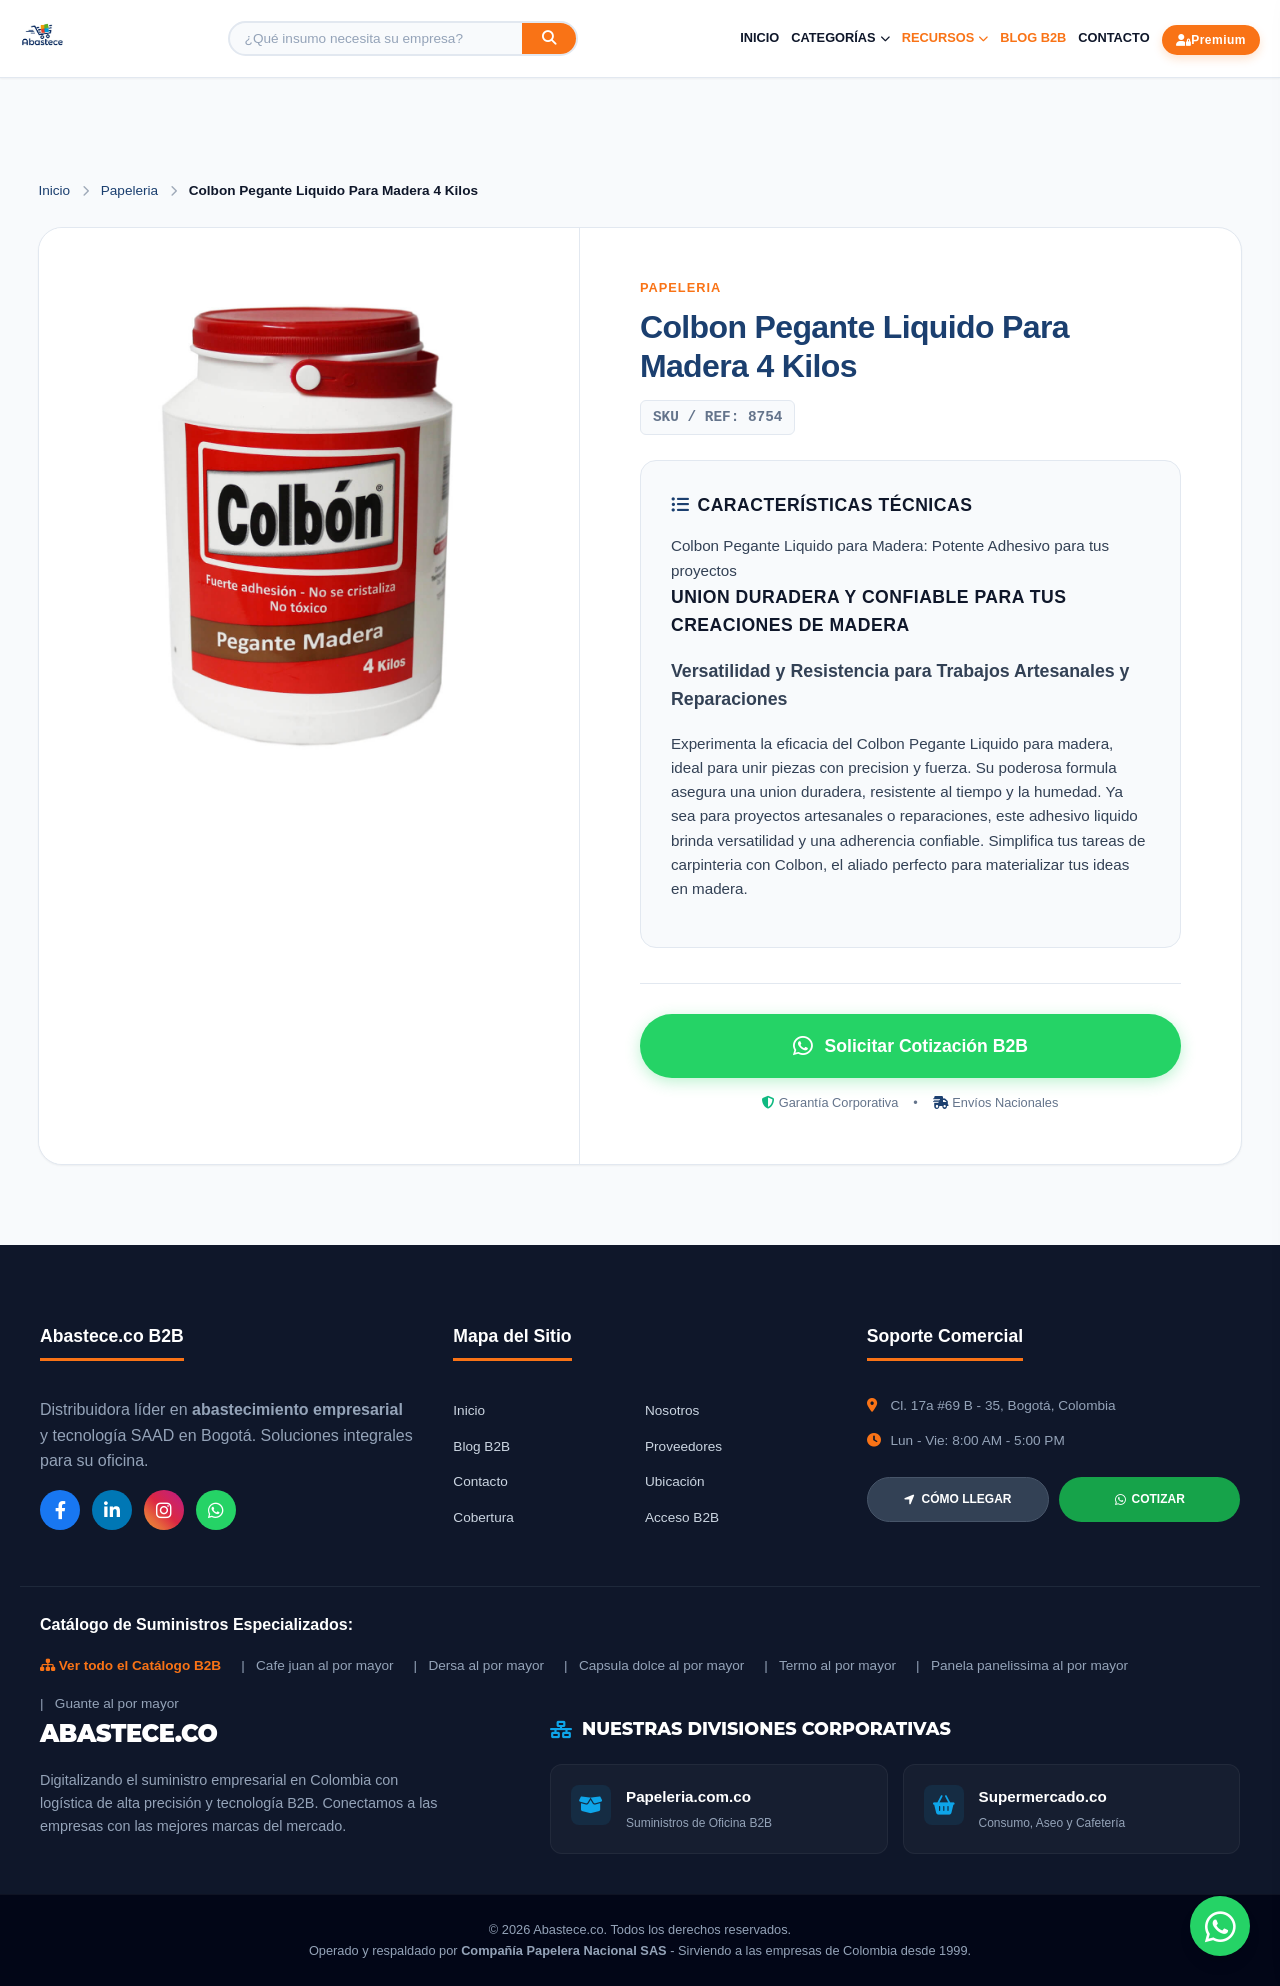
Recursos (945, 37)
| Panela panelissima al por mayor (1022, 1665)
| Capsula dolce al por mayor (654, 1665)
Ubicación (675, 1481)
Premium (1211, 40)
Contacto (1113, 37)
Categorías (840, 37)
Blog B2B (1033, 37)
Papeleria (131, 190)
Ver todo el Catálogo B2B (130, 1665)
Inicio (759, 37)
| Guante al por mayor (109, 1703)
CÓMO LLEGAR (957, 1499)
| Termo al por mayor (830, 1665)
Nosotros (672, 1410)
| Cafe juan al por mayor (317, 1665)
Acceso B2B (682, 1517)
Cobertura (483, 1517)
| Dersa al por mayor (479, 1665)
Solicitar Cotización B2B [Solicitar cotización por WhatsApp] (910, 1046)
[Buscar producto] (376, 38)
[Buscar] (549, 38)
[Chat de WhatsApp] (1220, 1926)
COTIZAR (1150, 1499)
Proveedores (683, 1446)
